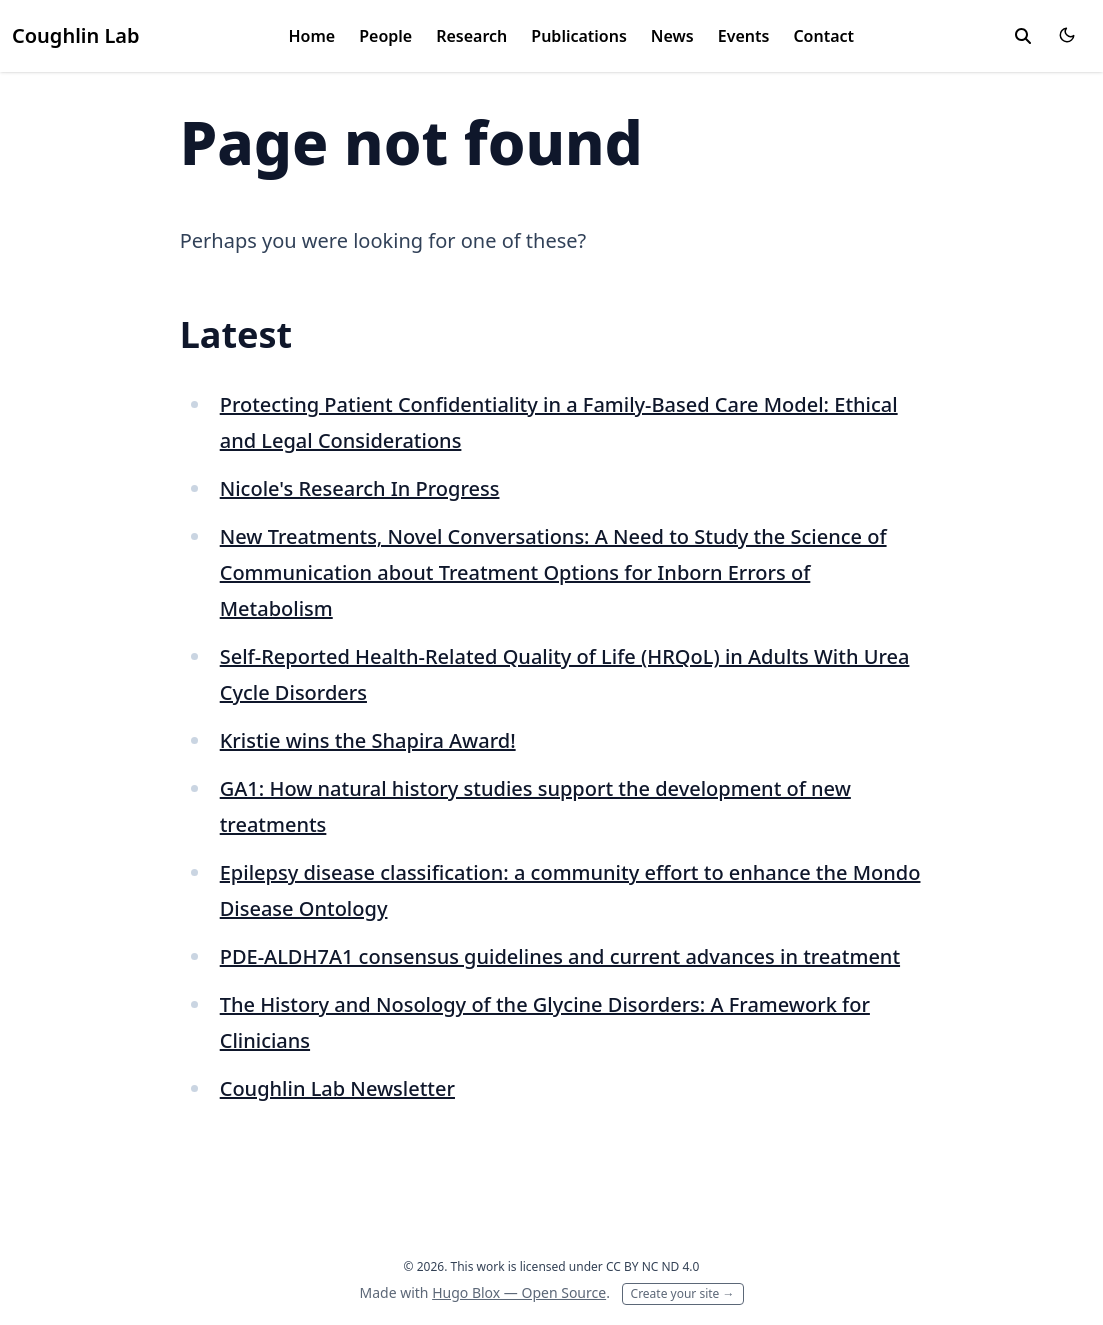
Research (471, 36)
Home (312, 36)
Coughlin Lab (76, 35)
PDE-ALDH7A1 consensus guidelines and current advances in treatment (560, 956)
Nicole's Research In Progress (360, 488)
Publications (579, 36)
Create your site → (683, 1293)
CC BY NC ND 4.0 (653, 1266)
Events (744, 36)
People (385, 36)
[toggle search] (1023, 36)
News (672, 36)
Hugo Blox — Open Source (519, 1292)
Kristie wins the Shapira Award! (368, 740)
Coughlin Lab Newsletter (337, 1088)
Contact (823, 36)
